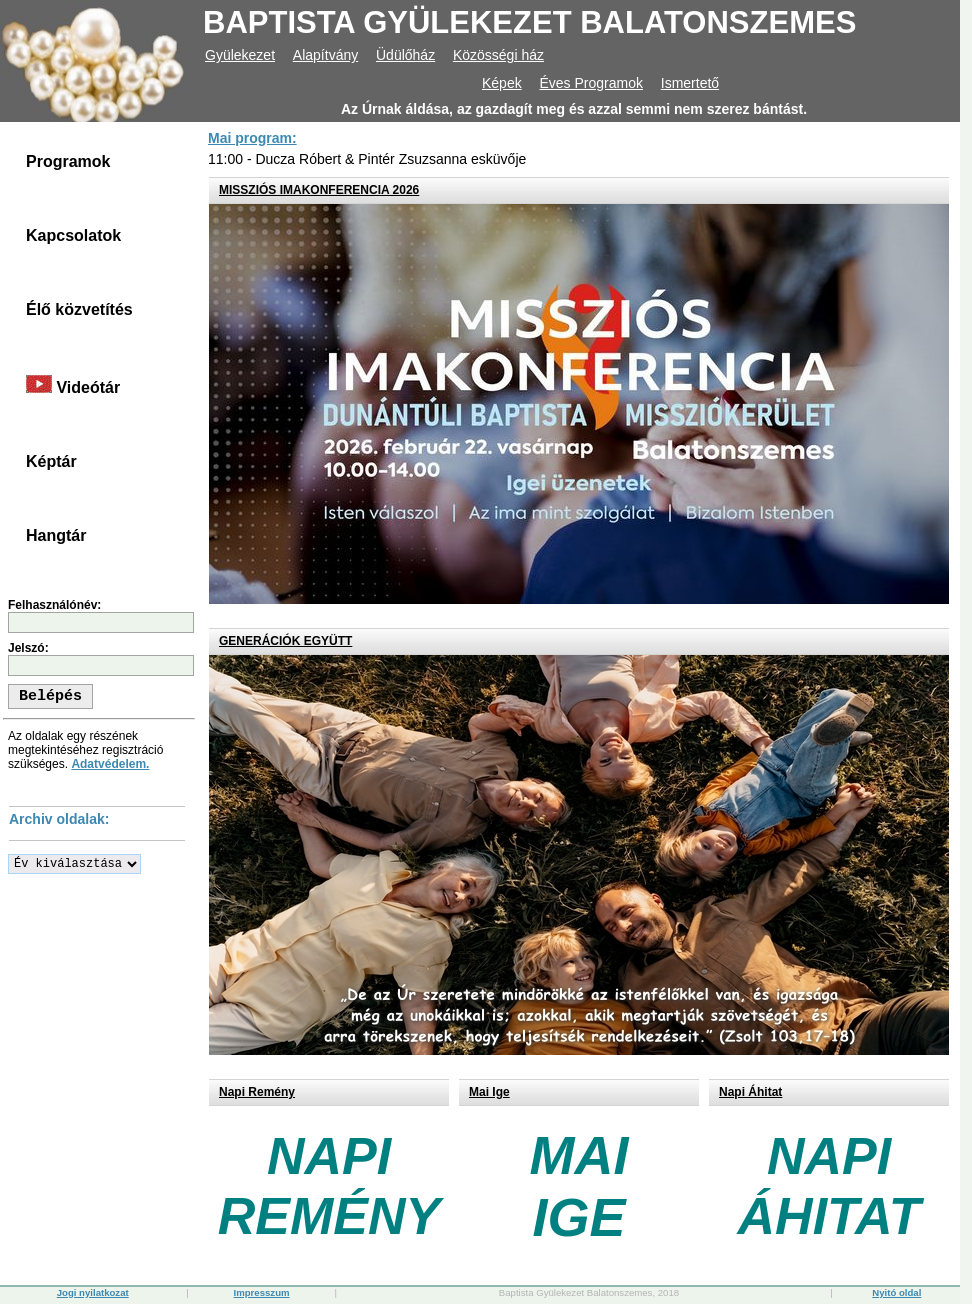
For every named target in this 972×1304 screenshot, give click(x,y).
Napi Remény (257, 1092)
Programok (68, 161)
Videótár (73, 385)
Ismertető (690, 83)
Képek (502, 83)
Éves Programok (590, 83)
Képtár (51, 461)
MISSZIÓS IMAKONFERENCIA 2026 (319, 190)
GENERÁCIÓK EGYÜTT (285, 641)
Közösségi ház (498, 55)
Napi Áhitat (750, 1092)
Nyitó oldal (896, 1292)
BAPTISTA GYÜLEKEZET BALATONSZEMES (529, 22)
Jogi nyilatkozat (93, 1292)
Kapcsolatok (73, 235)
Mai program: (252, 138)
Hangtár (56, 535)
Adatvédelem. (110, 764)
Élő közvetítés (79, 309)
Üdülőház (405, 55)
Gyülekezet (240, 55)
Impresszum (262, 1292)
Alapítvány (325, 55)
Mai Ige (489, 1092)
